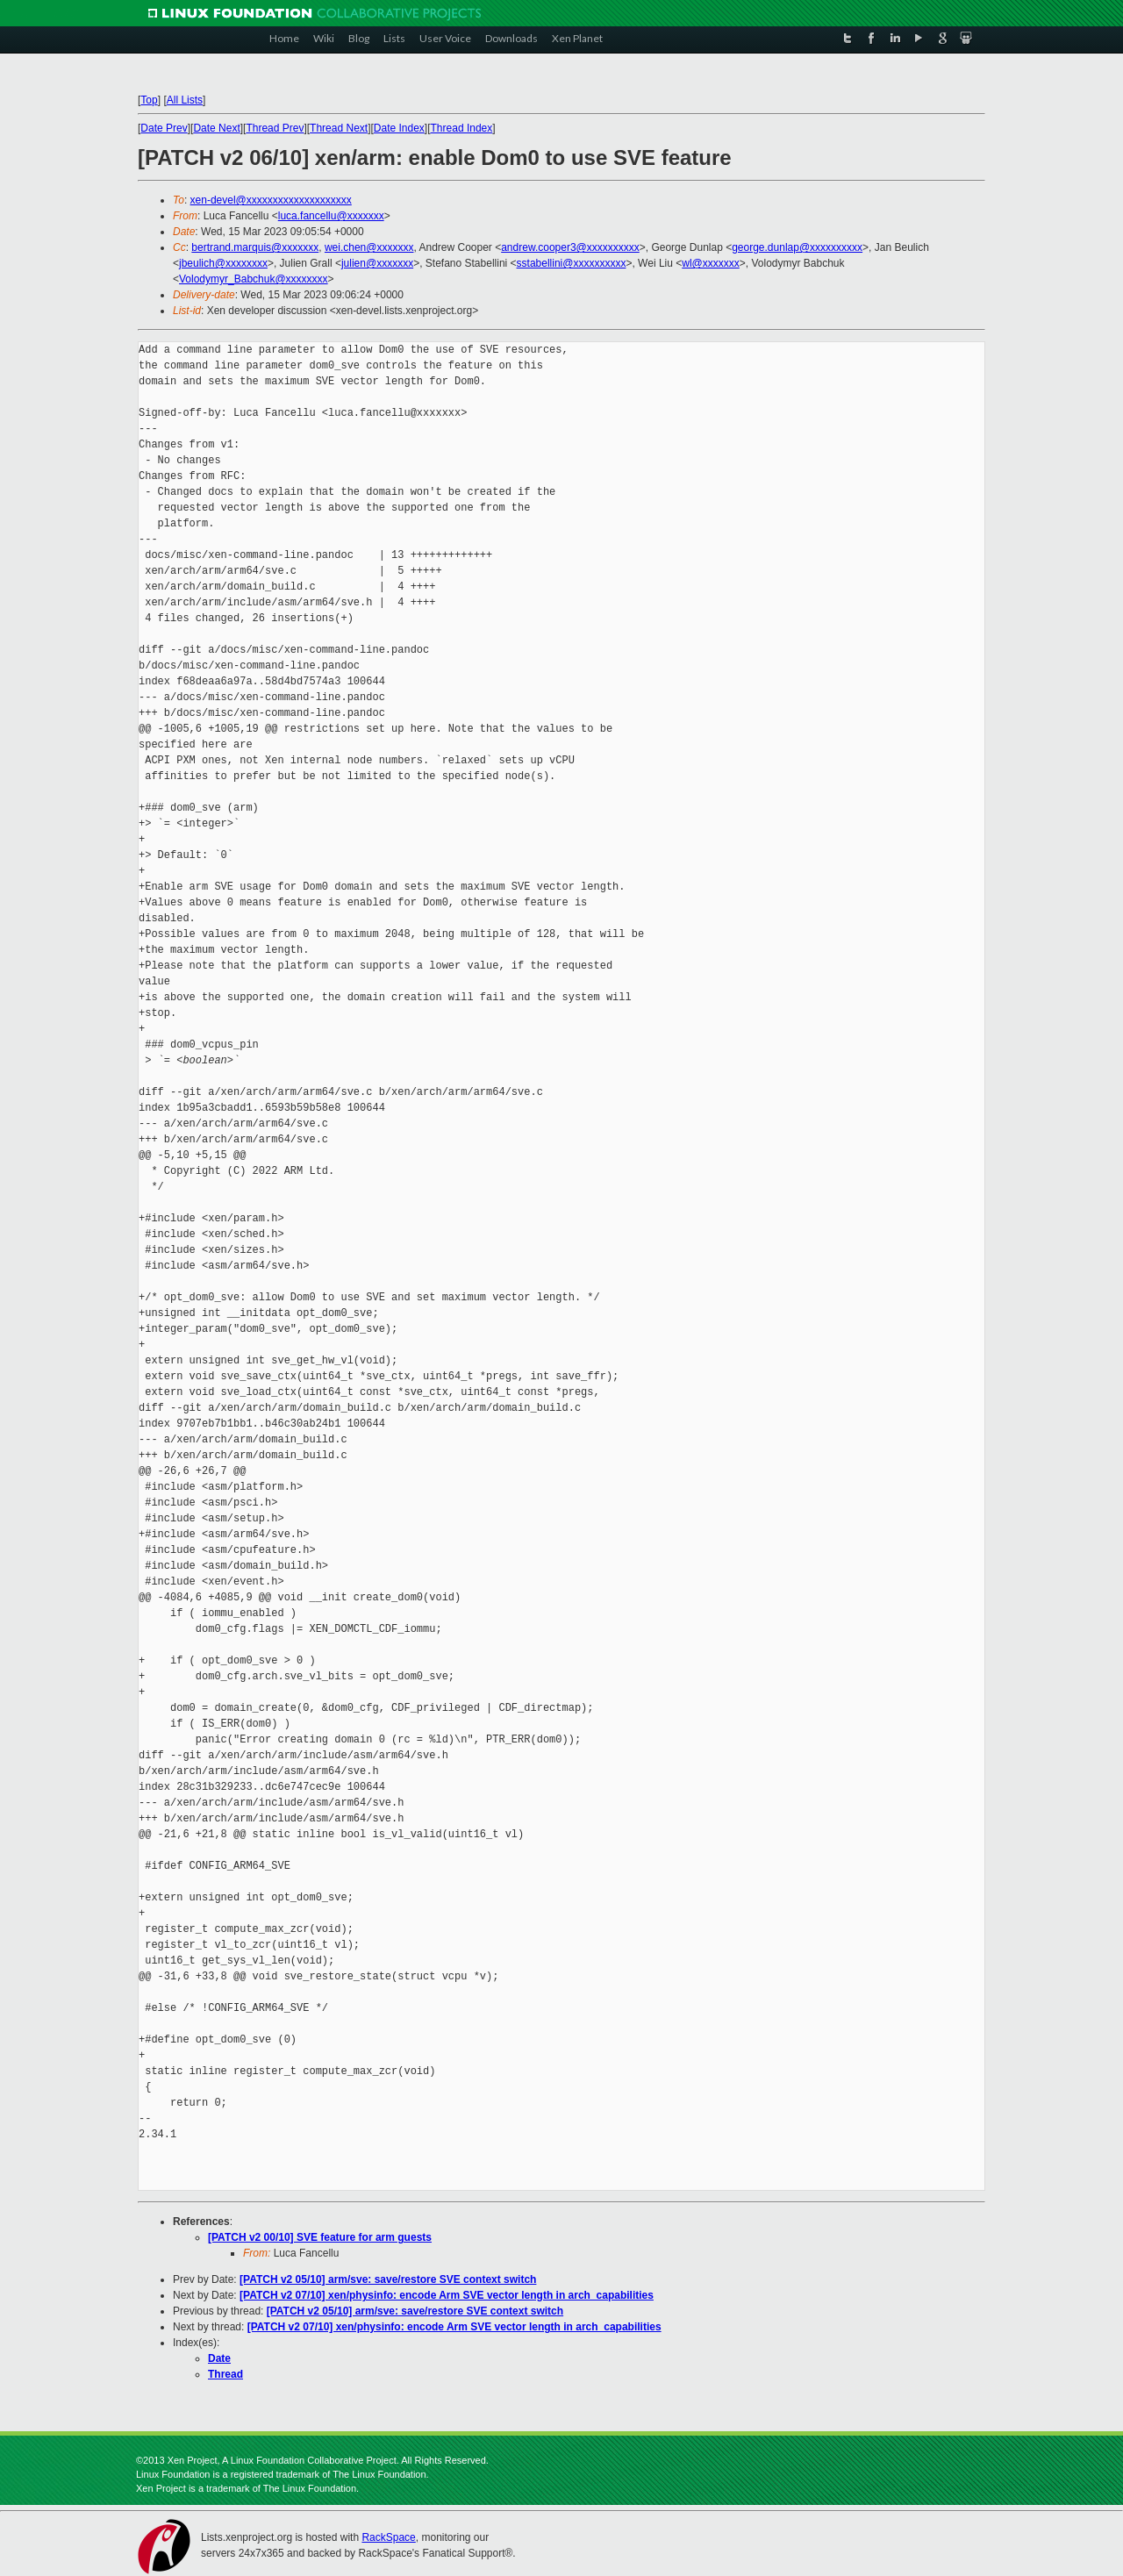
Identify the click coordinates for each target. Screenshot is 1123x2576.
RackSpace (388, 2537)
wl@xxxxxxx (711, 263)
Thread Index (462, 128)
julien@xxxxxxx (377, 263)
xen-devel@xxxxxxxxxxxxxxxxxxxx (271, 200)
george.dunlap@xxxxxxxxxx (797, 247)
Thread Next (339, 128)
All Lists (185, 100)
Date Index (399, 128)
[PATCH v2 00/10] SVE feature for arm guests (320, 2237)
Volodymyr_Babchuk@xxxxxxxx (253, 279)
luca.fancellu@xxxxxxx (331, 216)
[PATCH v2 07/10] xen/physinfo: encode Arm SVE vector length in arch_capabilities (447, 2295)
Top (148, 100)
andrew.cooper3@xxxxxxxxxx (570, 247)
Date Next (216, 128)
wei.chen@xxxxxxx (369, 247)
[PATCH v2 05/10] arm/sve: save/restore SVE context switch (388, 2279)
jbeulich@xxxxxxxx (223, 263)
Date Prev (163, 128)
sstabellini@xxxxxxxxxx (571, 263)
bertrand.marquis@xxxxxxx (254, 247)
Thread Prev (275, 128)
